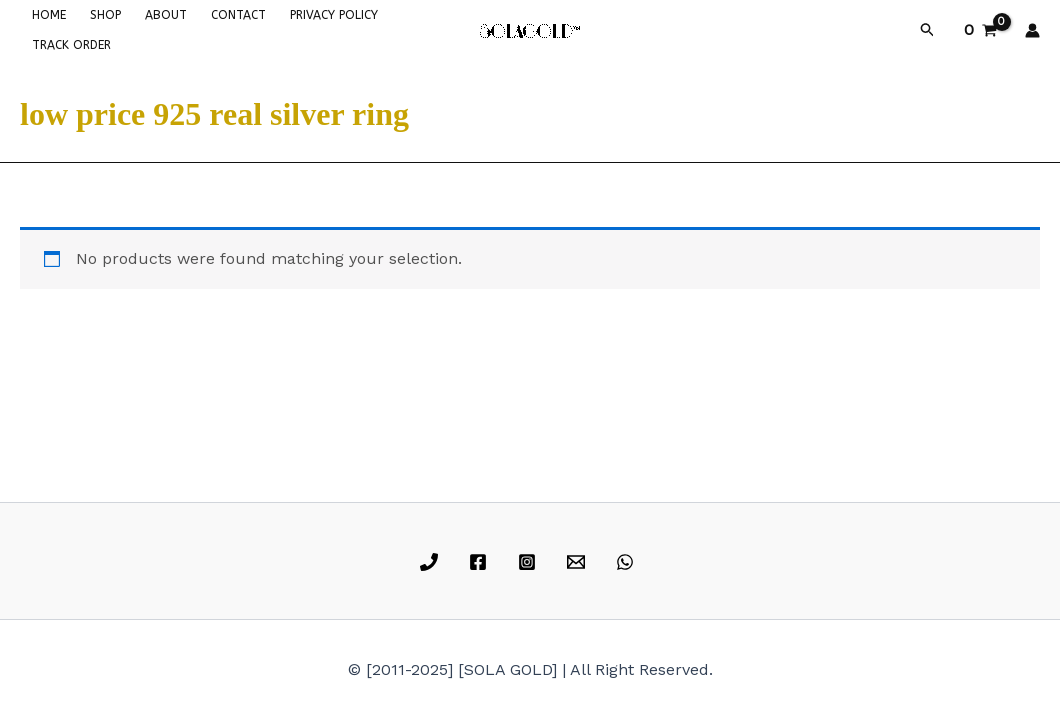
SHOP (105, 15)
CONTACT (238, 15)
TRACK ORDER (71, 45)
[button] (928, 30)
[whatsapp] (627, 562)
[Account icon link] (1032, 30)
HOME (49, 15)
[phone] (432, 562)
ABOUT (166, 15)
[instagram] (530, 562)
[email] (578, 562)
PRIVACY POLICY (334, 15)
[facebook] (481, 562)
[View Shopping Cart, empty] (980, 30)
